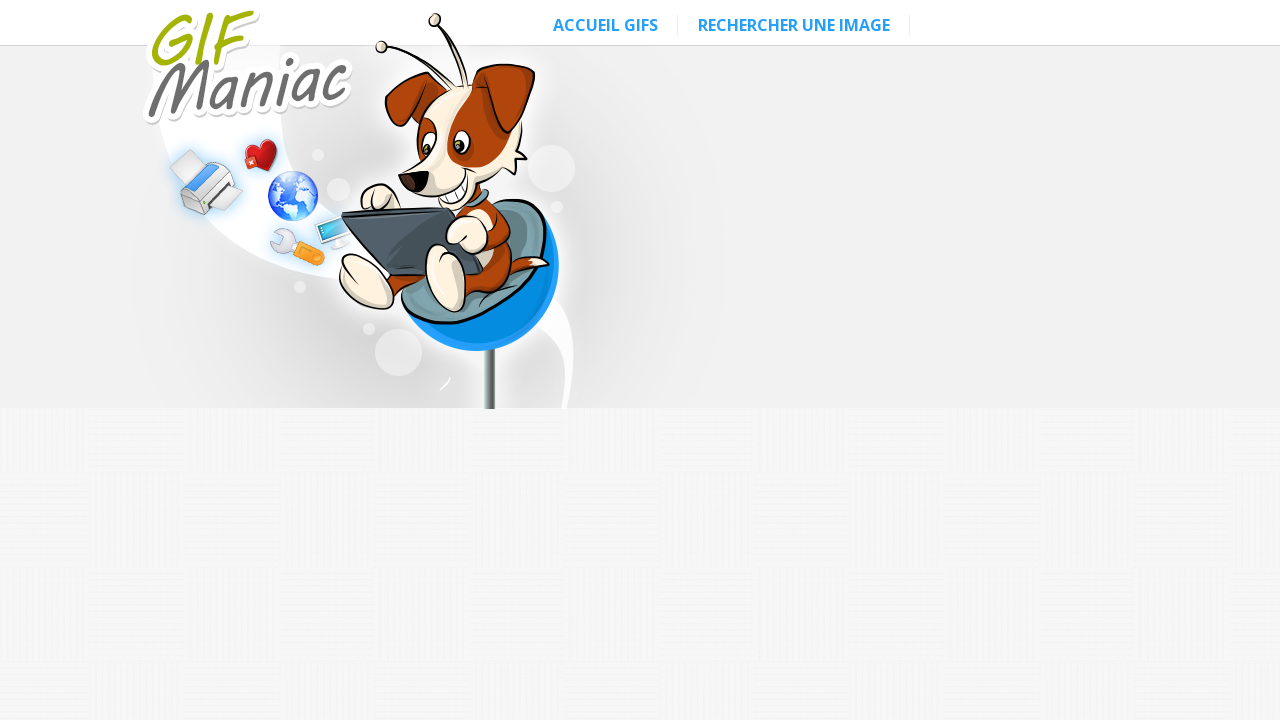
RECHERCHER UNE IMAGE (794, 25)
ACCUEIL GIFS (605, 25)
